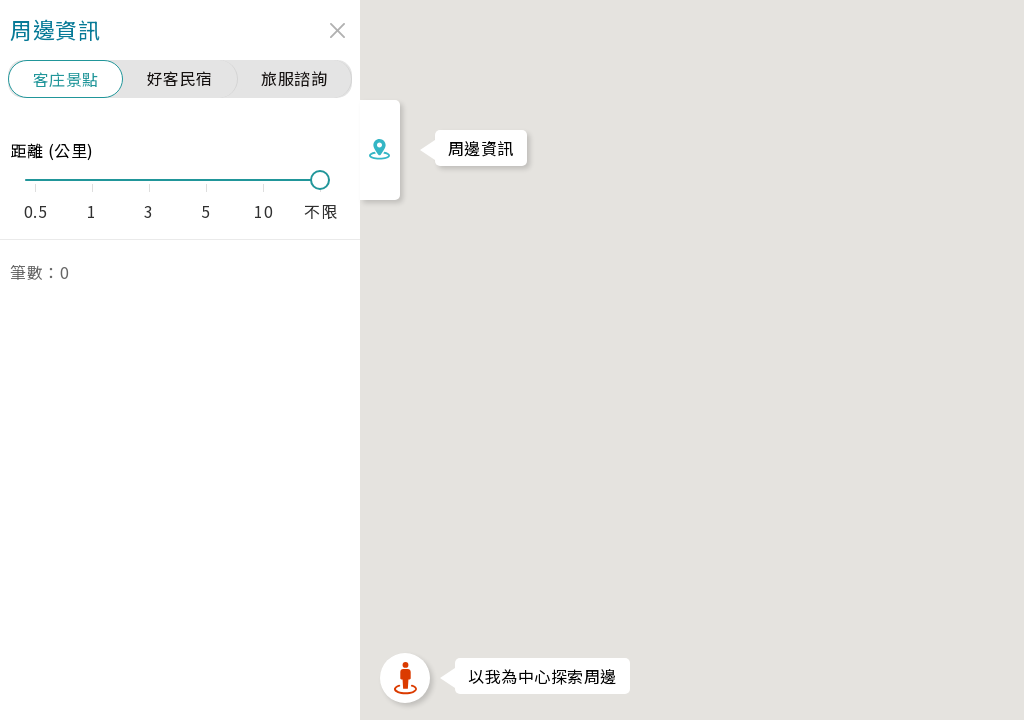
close (209, 30)
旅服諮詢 (167, 78)
